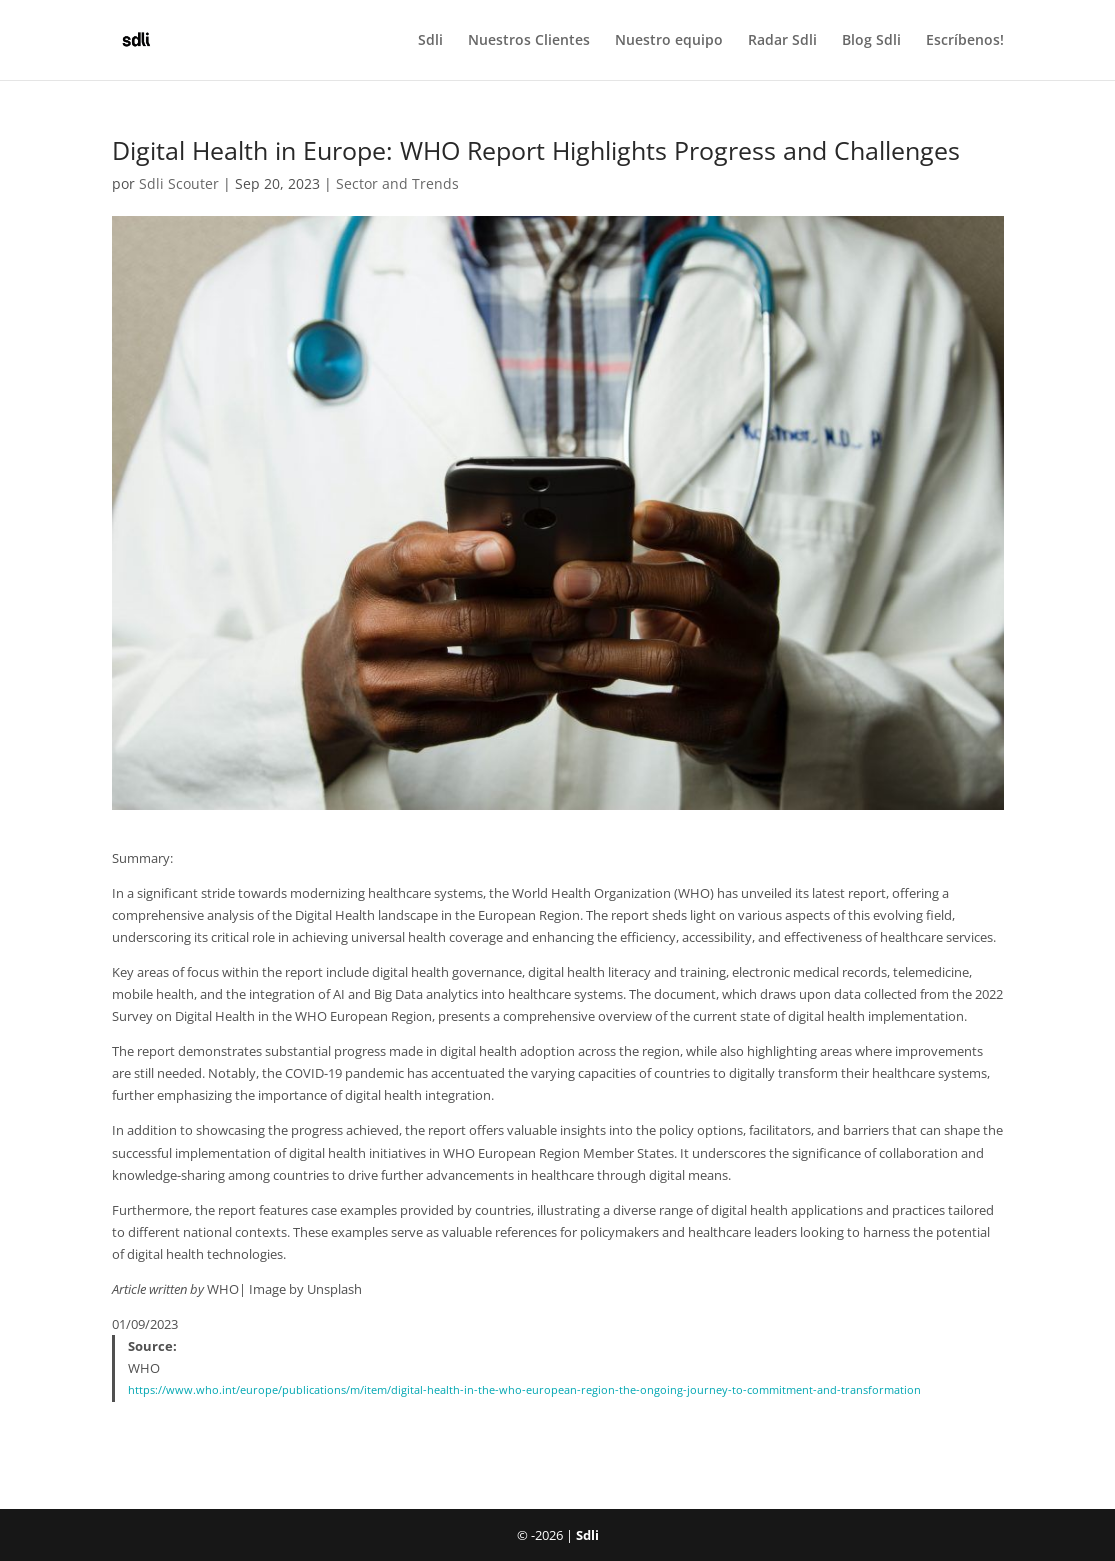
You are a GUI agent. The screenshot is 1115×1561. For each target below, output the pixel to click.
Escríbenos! (965, 41)
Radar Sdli (782, 41)
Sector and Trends (397, 183)
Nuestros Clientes (529, 41)
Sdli (430, 41)
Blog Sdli (871, 41)
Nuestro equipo (669, 41)
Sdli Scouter (179, 183)
